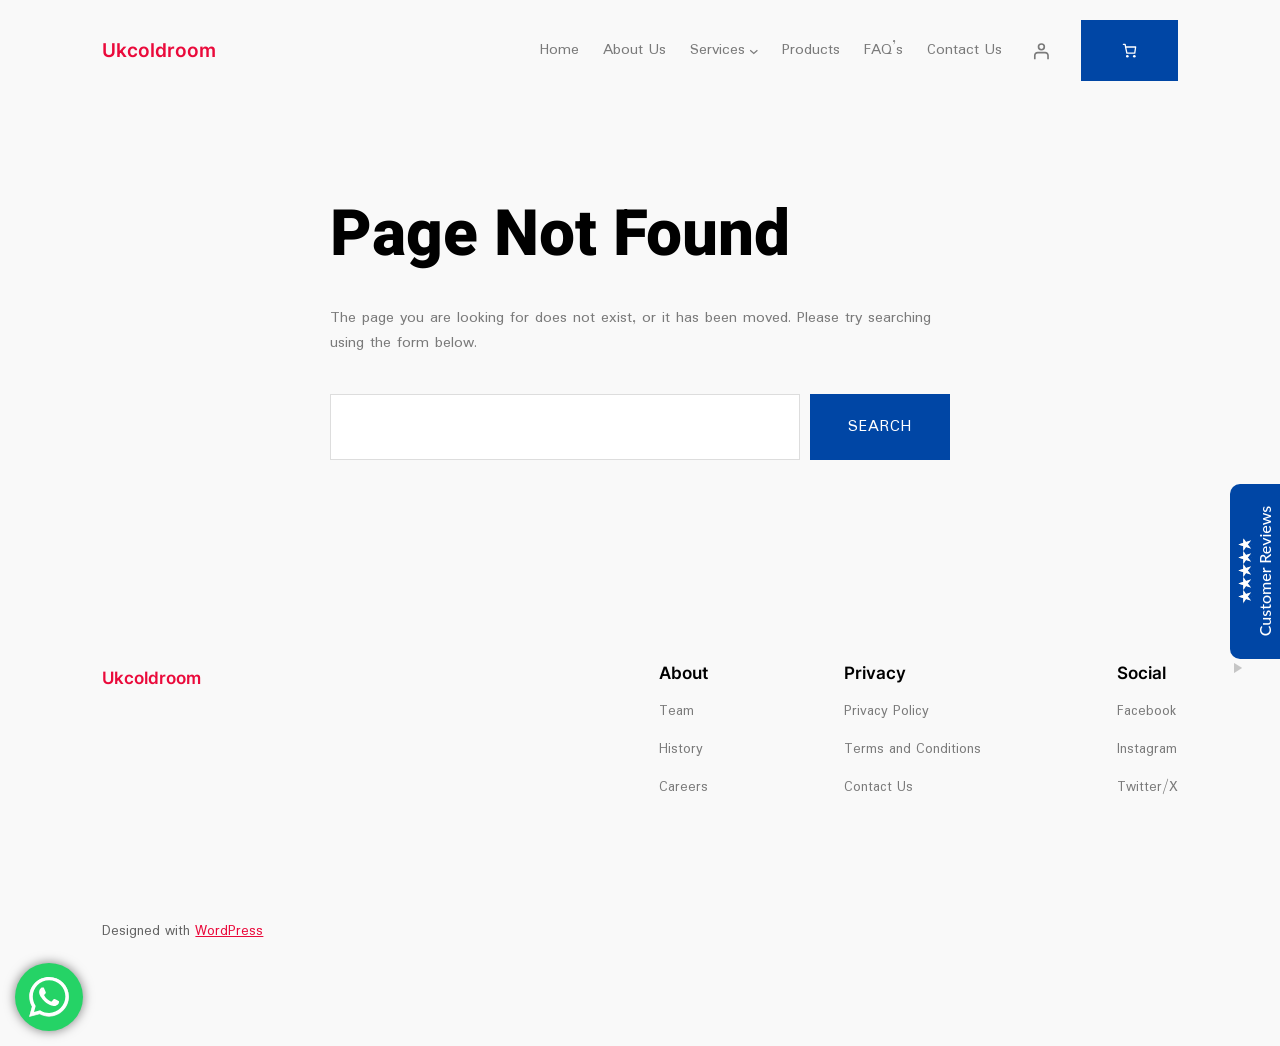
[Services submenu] (754, 51)
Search (880, 426)
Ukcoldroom (159, 50)
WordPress (229, 931)
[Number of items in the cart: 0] (1129, 50)
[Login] (1041, 51)
